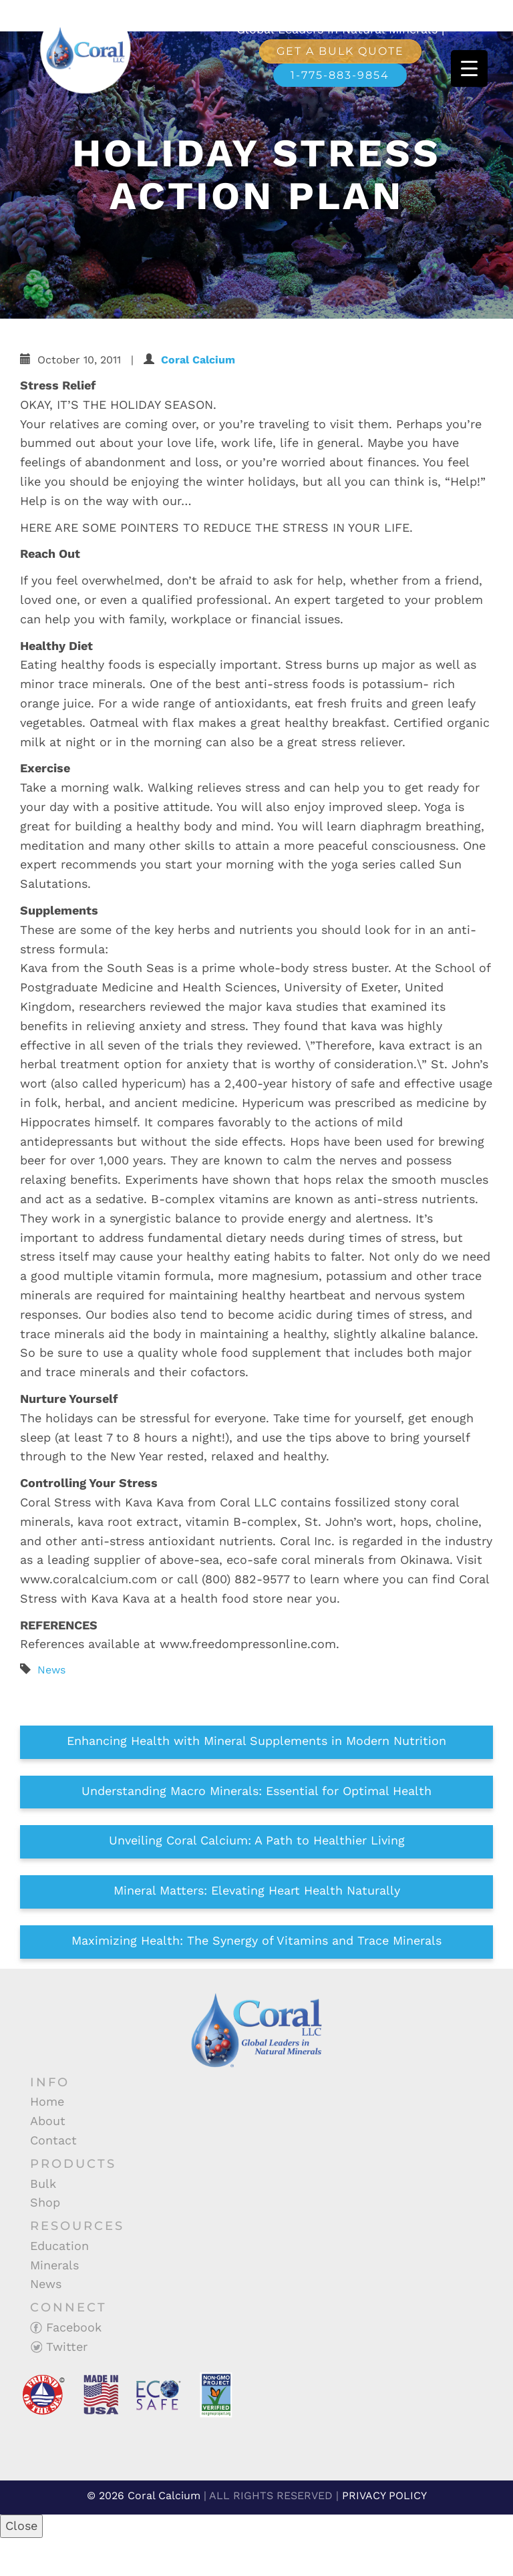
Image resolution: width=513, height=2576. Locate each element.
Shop (45, 2202)
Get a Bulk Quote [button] (340, 51)
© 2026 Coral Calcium (143, 2495)
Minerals (54, 2265)
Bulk (43, 2184)
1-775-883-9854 (340, 75)
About (47, 2121)
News (51, 1669)
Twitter (59, 2347)
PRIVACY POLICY (384, 2495)
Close (21, 2526)
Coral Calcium (198, 359)
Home (47, 2101)
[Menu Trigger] (469, 68)
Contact (53, 2140)
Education (59, 2246)
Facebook (66, 2327)
